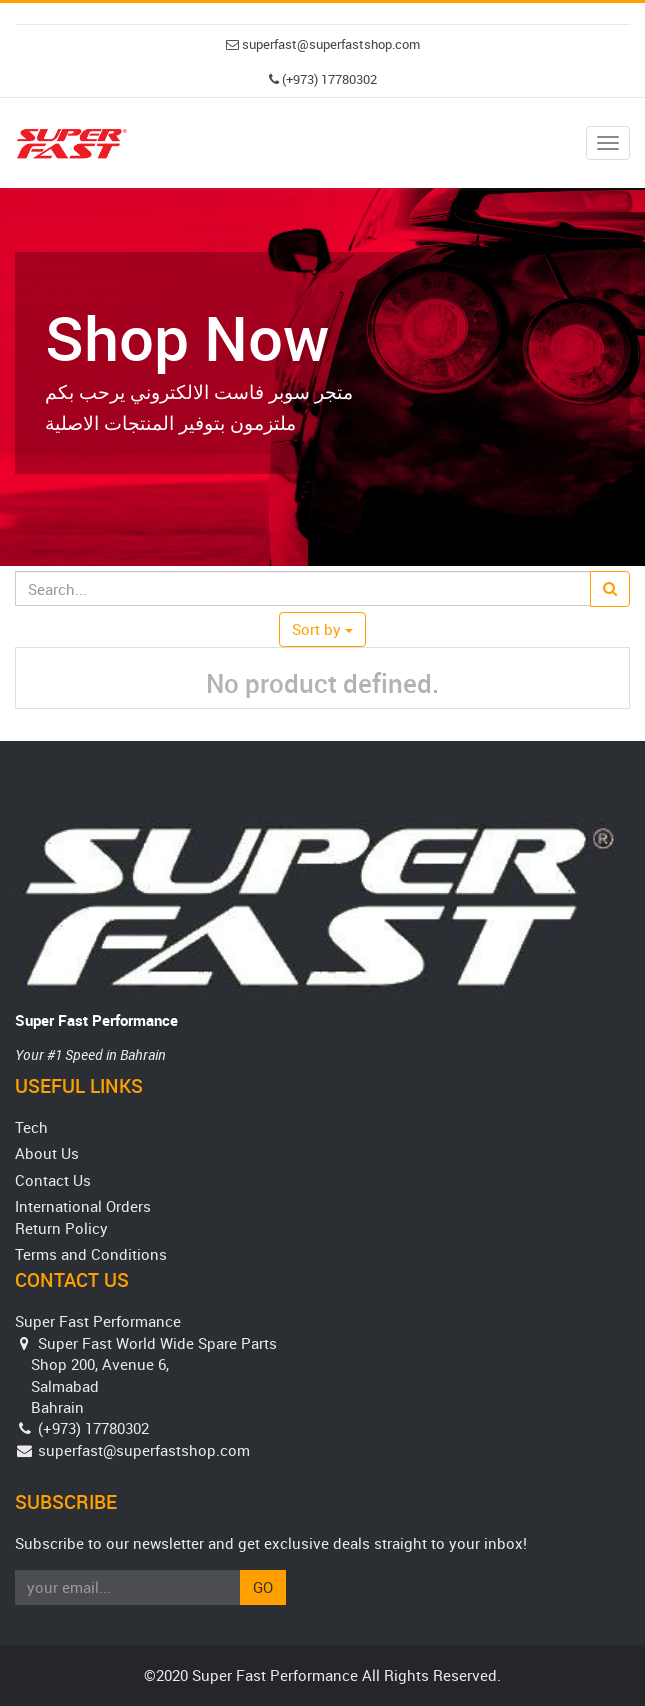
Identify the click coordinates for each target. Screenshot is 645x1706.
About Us (47, 1153)
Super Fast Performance (96, 1020)
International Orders (83, 1206)
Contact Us (53, 1180)
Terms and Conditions (91, 1254)
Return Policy (61, 1228)
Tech (31, 1127)
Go (263, 1587)
